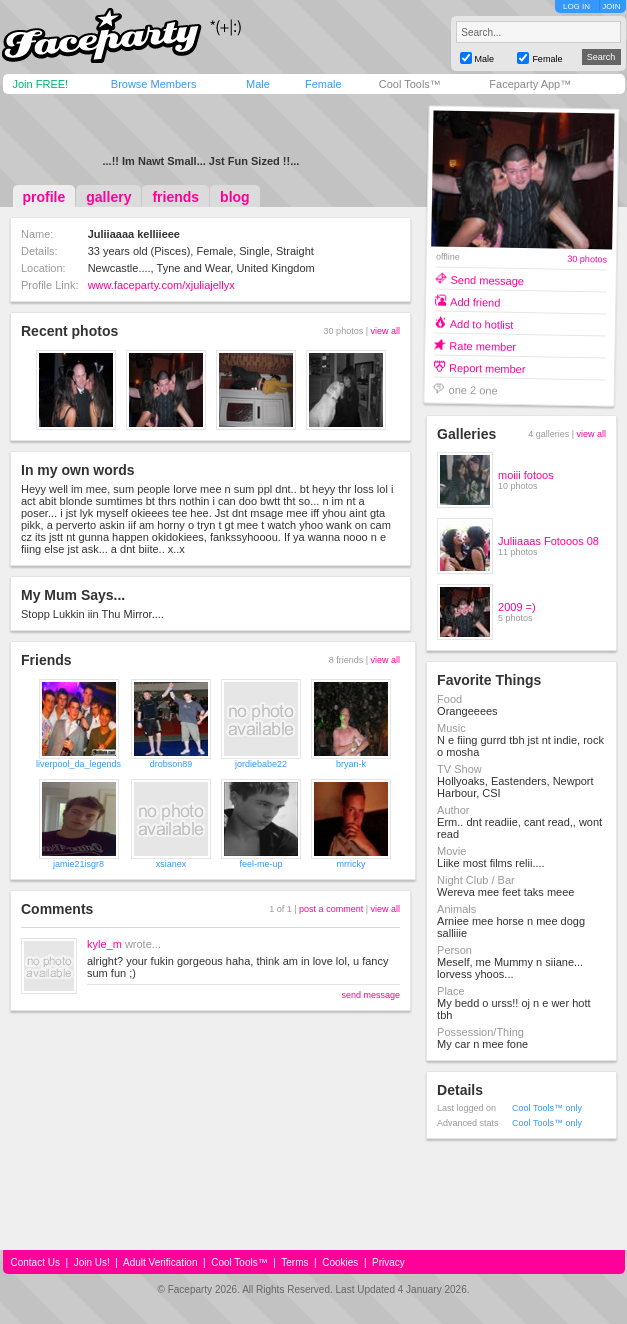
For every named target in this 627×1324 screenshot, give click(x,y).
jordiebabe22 (261, 764)
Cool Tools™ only (547, 1108)
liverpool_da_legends (78, 764)
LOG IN (576, 6)
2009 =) (517, 607)
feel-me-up (261, 864)
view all (385, 331)
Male (258, 84)
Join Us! (92, 1262)
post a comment (331, 909)
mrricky (351, 864)
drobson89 (171, 764)
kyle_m (104, 944)
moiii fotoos (526, 475)
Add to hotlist (482, 323)
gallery (108, 197)
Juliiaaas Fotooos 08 (548, 541)
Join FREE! (41, 84)
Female (323, 84)
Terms (294, 1262)
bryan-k (351, 764)
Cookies (340, 1262)
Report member (487, 367)
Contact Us (35, 1262)
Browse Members (154, 84)
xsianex (171, 864)
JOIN (611, 6)
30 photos (587, 259)
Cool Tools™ (410, 84)
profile (44, 197)
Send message (488, 279)
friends (175, 197)
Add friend (475, 301)
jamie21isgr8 (78, 864)
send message (370, 995)
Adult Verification (160, 1262)
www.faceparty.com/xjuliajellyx (161, 285)
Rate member (482, 345)
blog (235, 197)
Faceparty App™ (530, 84)
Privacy (388, 1262)
